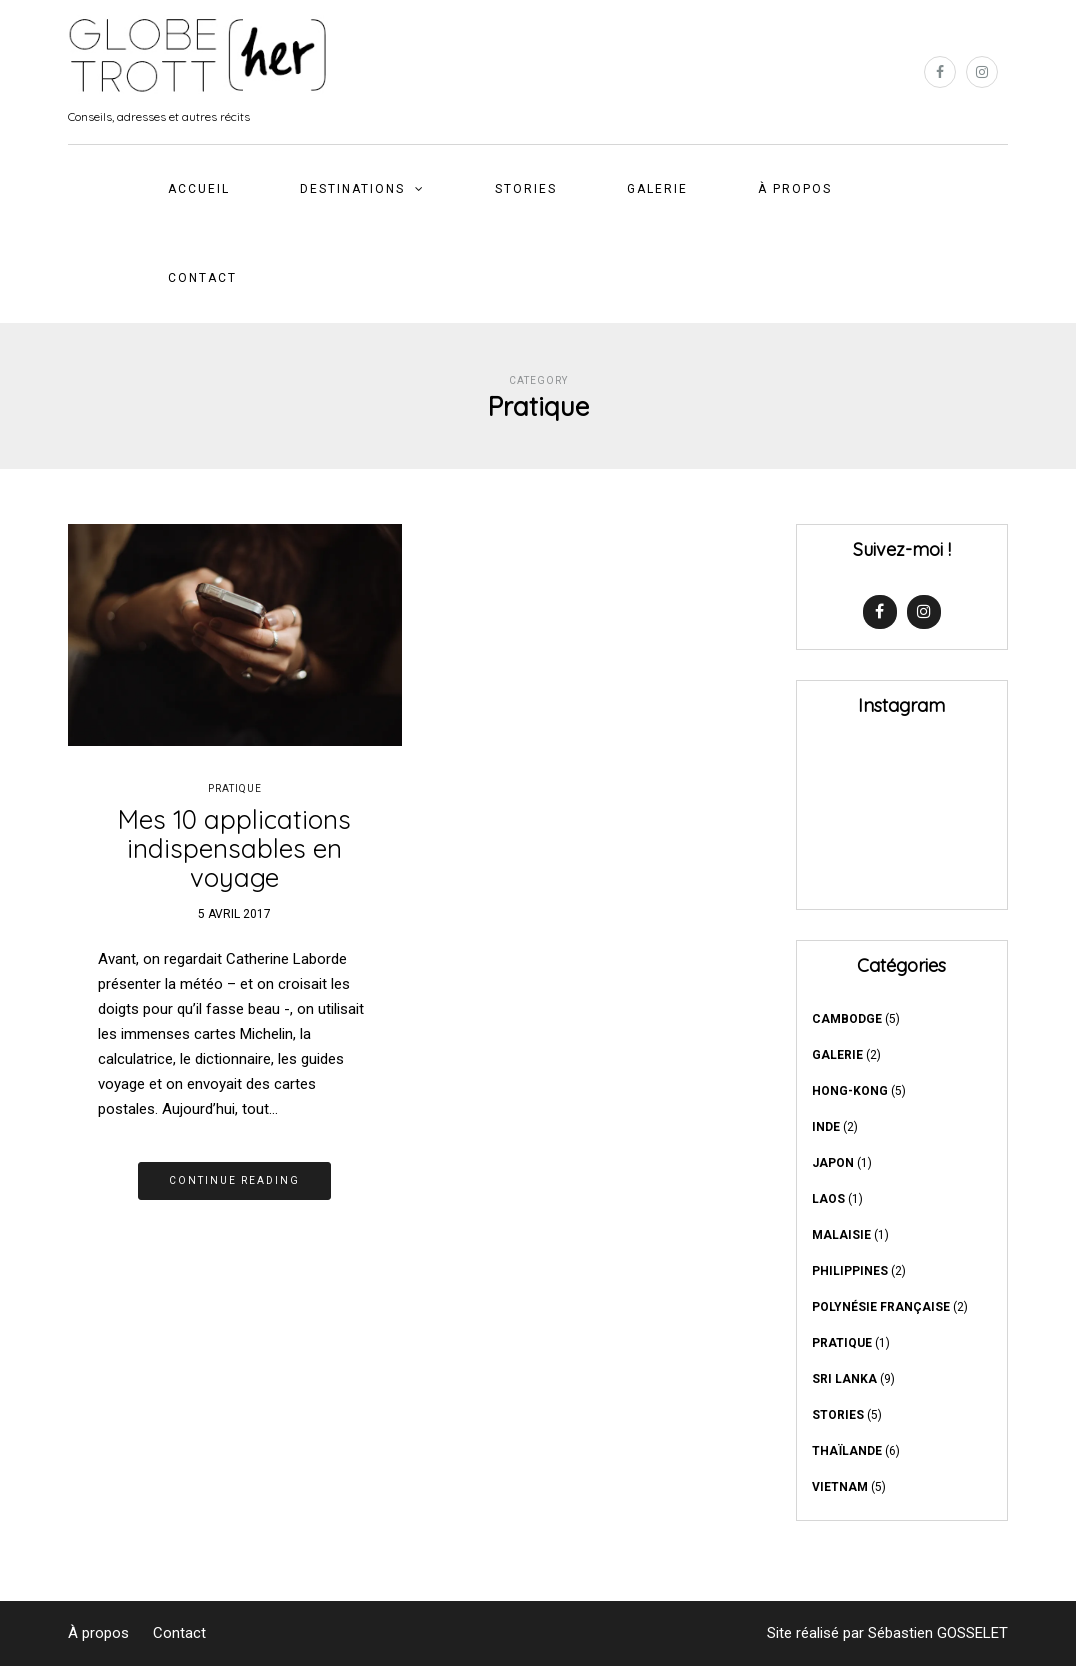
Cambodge (847, 1019)
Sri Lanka (844, 1379)
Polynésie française (881, 1307)
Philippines (850, 1271)
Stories (526, 189)
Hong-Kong (850, 1091)
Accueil (199, 189)
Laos (828, 1199)
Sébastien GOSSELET (938, 1633)
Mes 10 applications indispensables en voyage (234, 848)
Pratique (235, 788)
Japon (833, 1163)
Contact (202, 278)
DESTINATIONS (352, 189)
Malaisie (841, 1235)
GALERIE (657, 189)
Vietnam (840, 1487)
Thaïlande (847, 1451)
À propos (795, 189)
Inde (826, 1127)
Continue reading (234, 1180)
